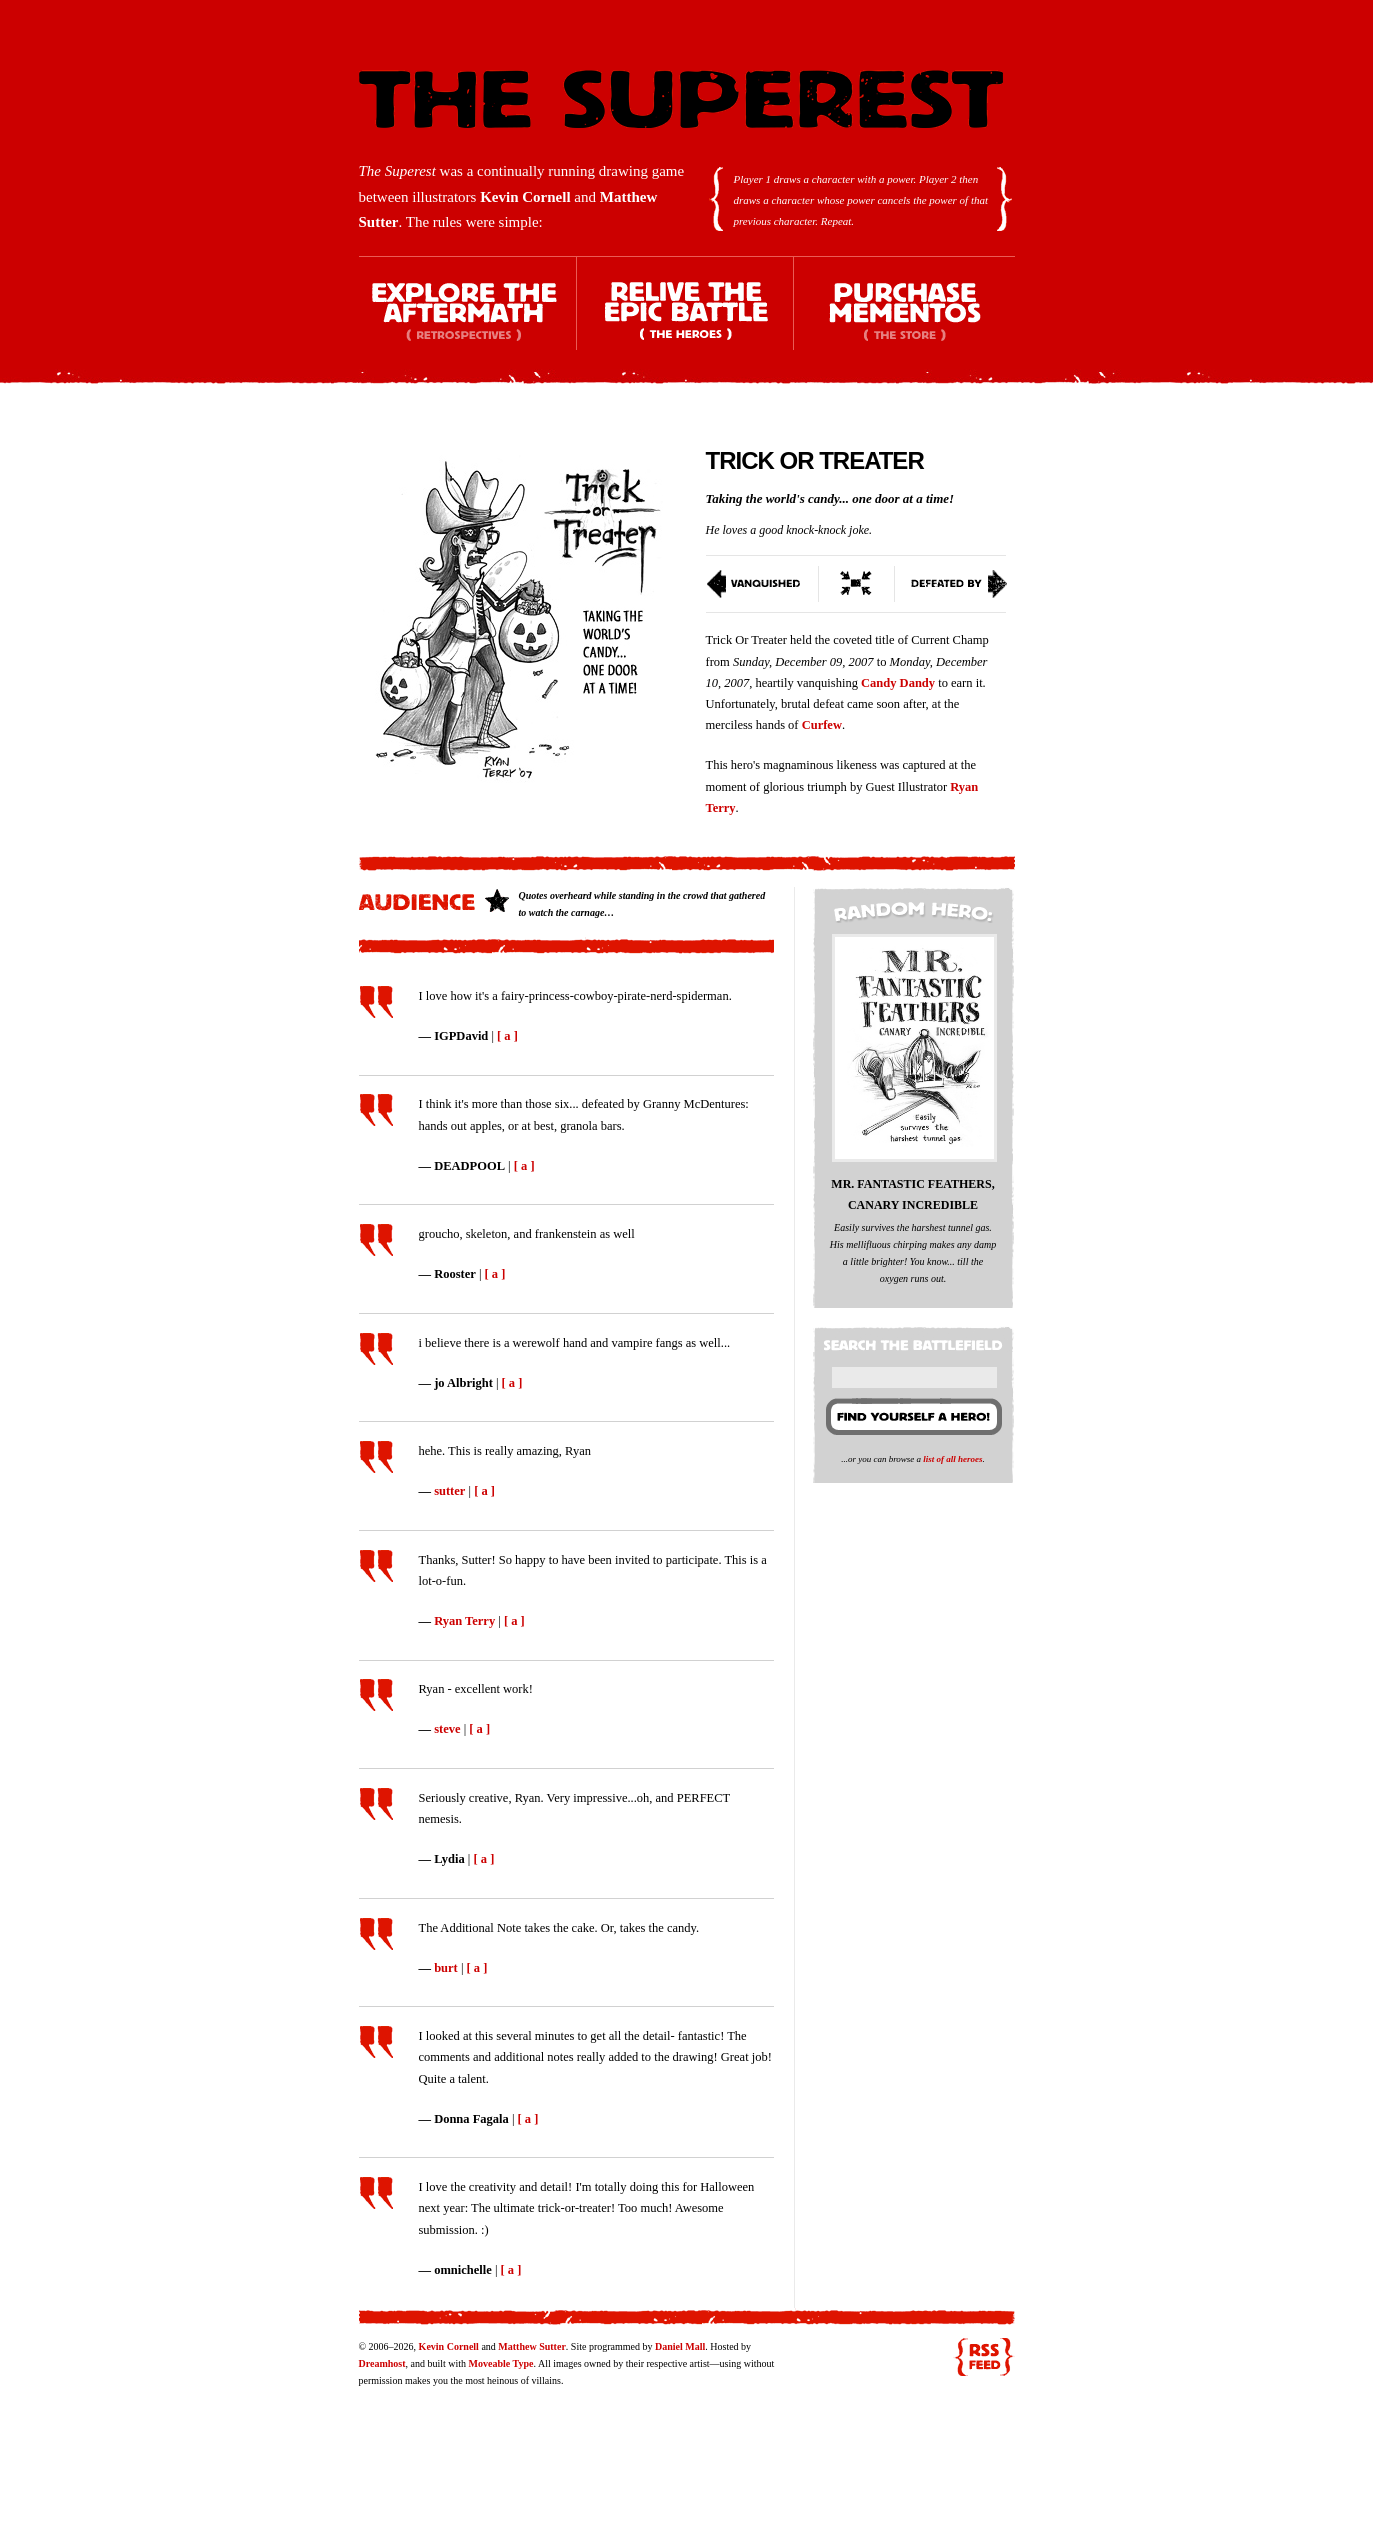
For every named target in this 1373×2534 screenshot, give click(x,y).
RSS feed (984, 2357)
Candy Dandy (898, 683)
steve (447, 1729)
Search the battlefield (916, 1341)
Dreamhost (382, 2363)
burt (446, 1968)
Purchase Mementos (904, 320)
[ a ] (507, 1036)
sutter (449, 1491)
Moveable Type (501, 2363)
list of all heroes (952, 1459)
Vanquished (762, 584)
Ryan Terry (464, 1621)
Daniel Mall (680, 2346)
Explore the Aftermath (468, 320)
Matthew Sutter (531, 2346)
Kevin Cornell (525, 197)
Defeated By (951, 584)
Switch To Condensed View (857, 584)
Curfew (822, 725)
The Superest (681, 99)
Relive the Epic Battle (686, 320)
